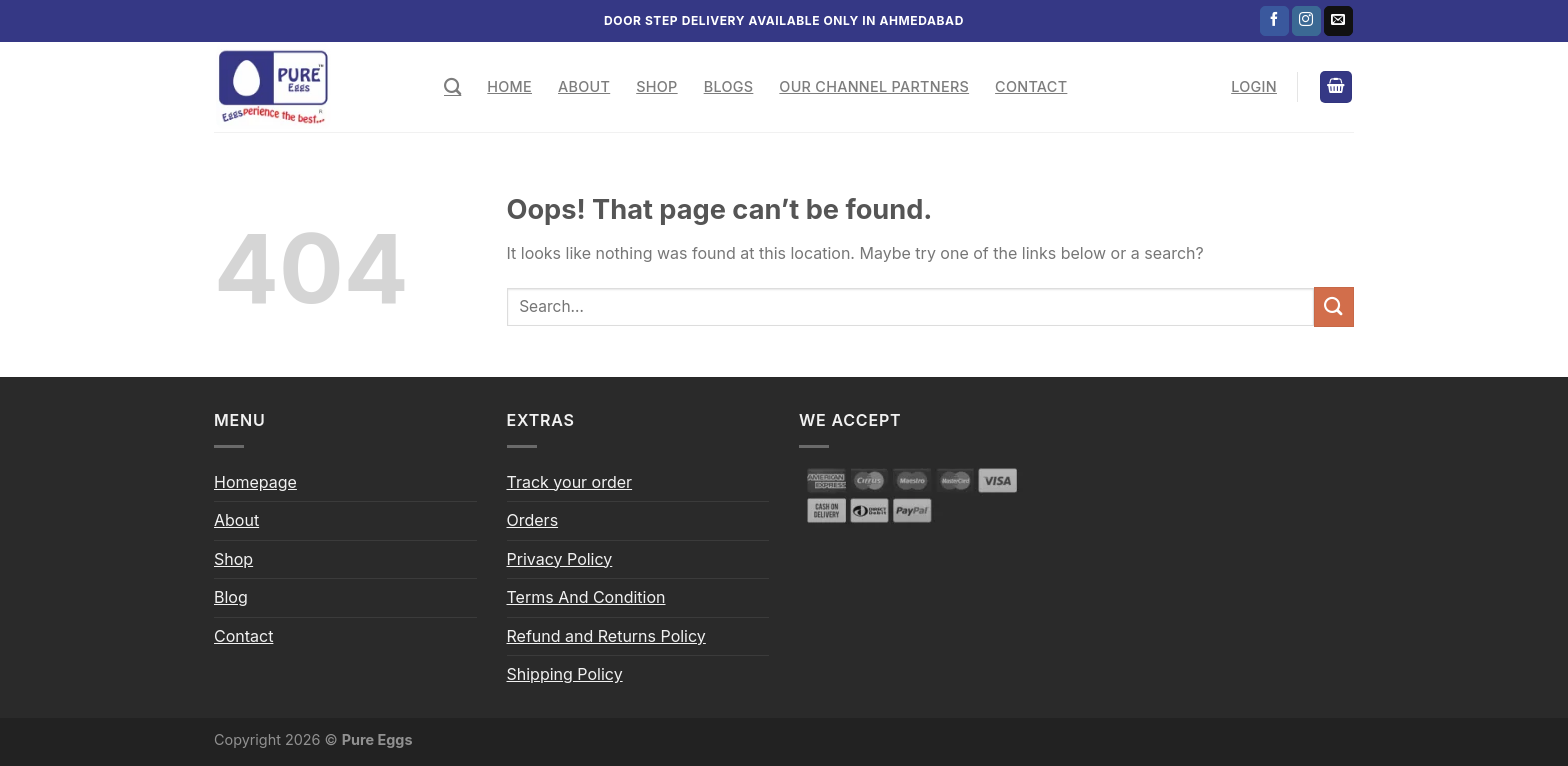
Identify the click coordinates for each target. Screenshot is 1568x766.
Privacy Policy (560, 559)
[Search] (452, 87)
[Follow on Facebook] (1274, 21)
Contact (1031, 86)
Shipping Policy (565, 674)
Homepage (255, 482)
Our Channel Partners (874, 86)
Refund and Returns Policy (606, 636)
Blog (231, 597)
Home (509, 86)
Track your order (570, 482)
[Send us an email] (1338, 21)
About (584, 86)
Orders (533, 520)
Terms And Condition (586, 597)
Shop (656, 86)
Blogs (729, 86)
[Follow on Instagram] (1306, 21)
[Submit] (1334, 306)
